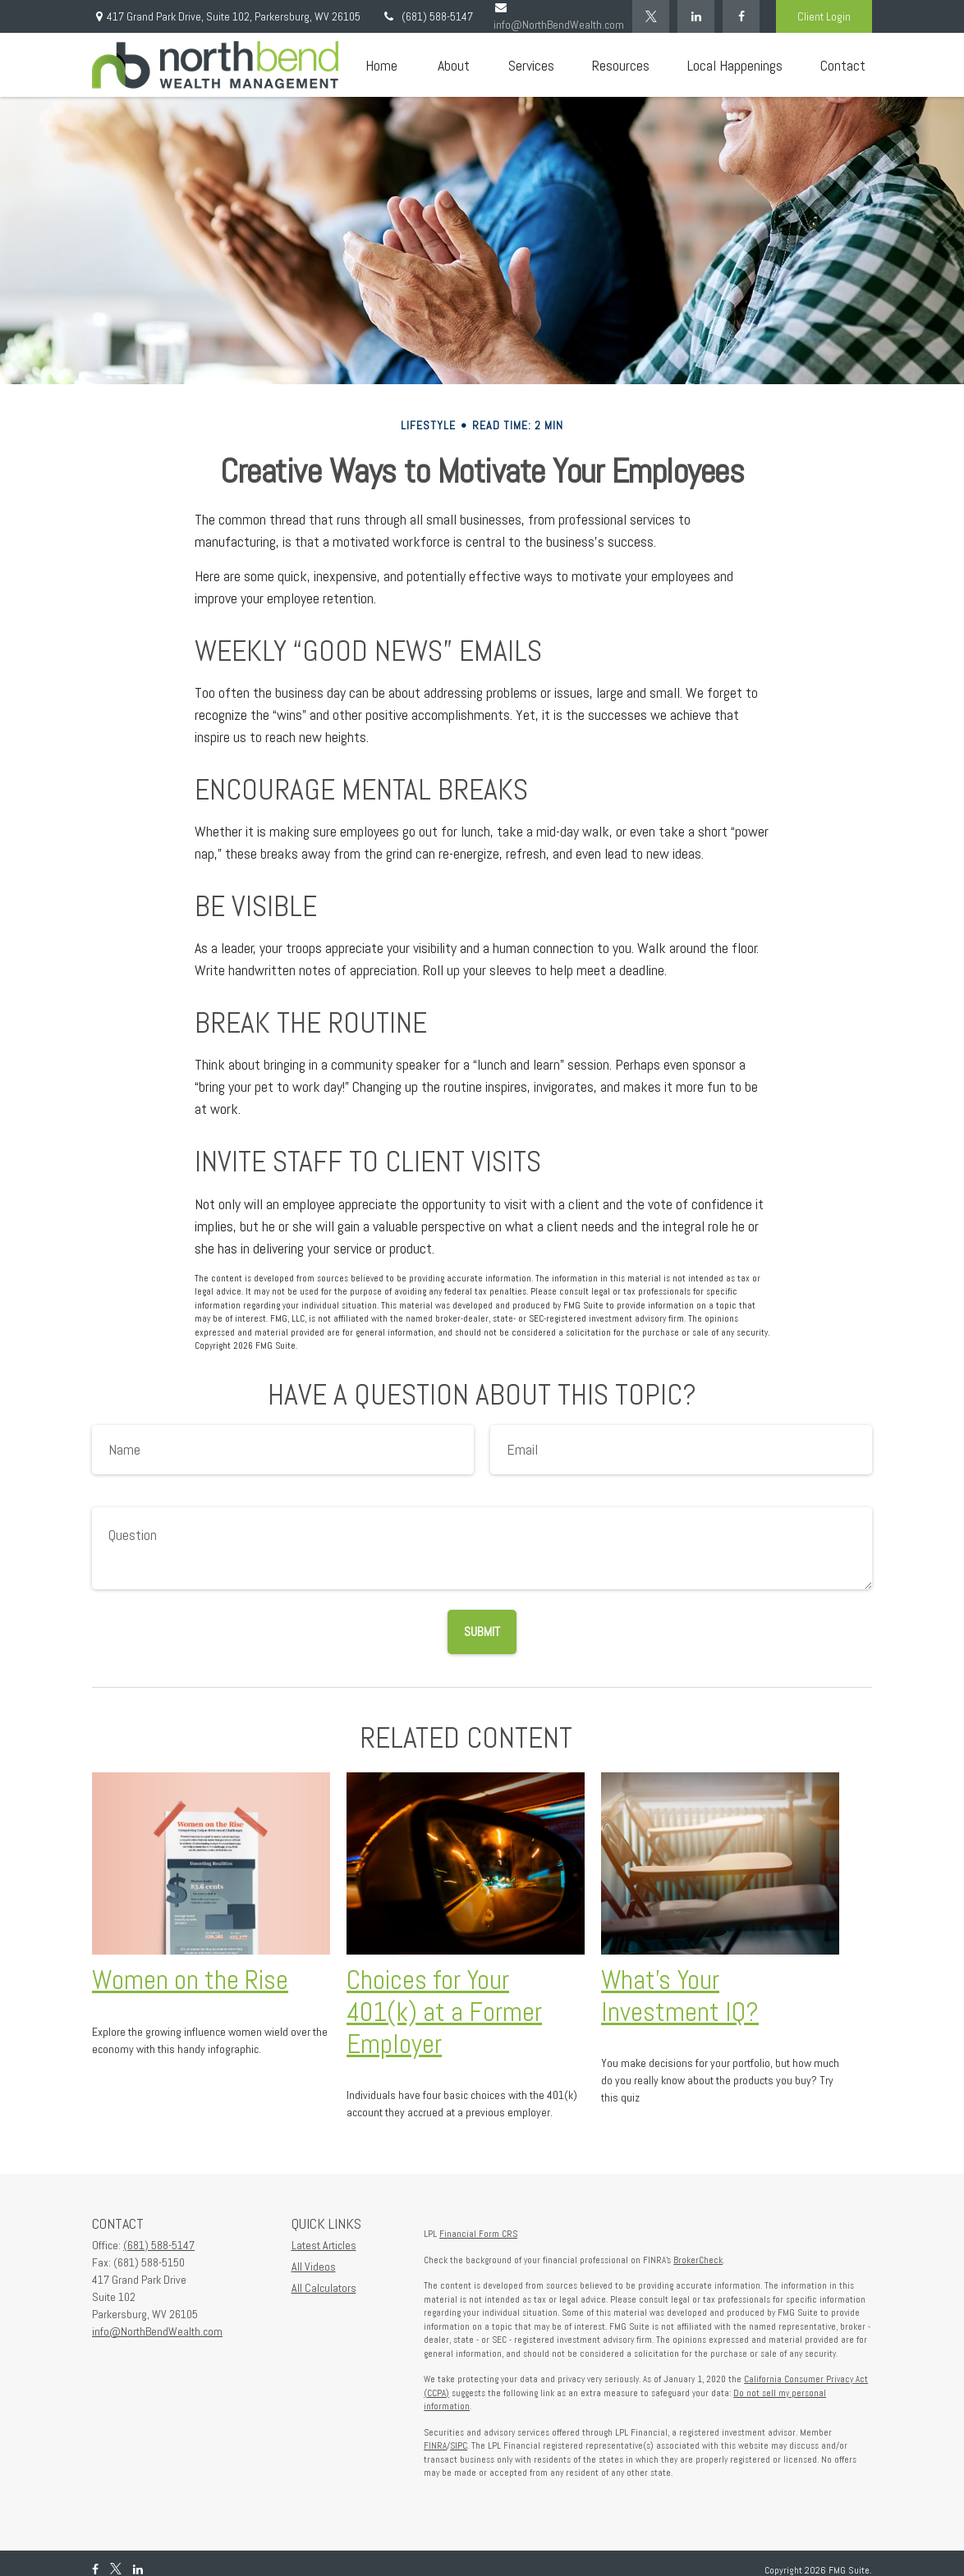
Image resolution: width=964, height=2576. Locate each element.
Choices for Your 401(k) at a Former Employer (444, 2012)
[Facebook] (741, 16)
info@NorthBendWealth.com (157, 2331)
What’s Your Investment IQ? (680, 1996)
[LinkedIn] (695, 16)
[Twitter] (650, 16)
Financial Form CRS (478, 2233)
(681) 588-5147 (427, 16)
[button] (381, 65)
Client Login (824, 16)
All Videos (313, 2266)
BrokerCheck (698, 2260)
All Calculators (323, 2287)
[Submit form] (482, 1632)
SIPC (458, 2445)
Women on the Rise (190, 1980)
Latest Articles (323, 2245)
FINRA (435, 2445)
